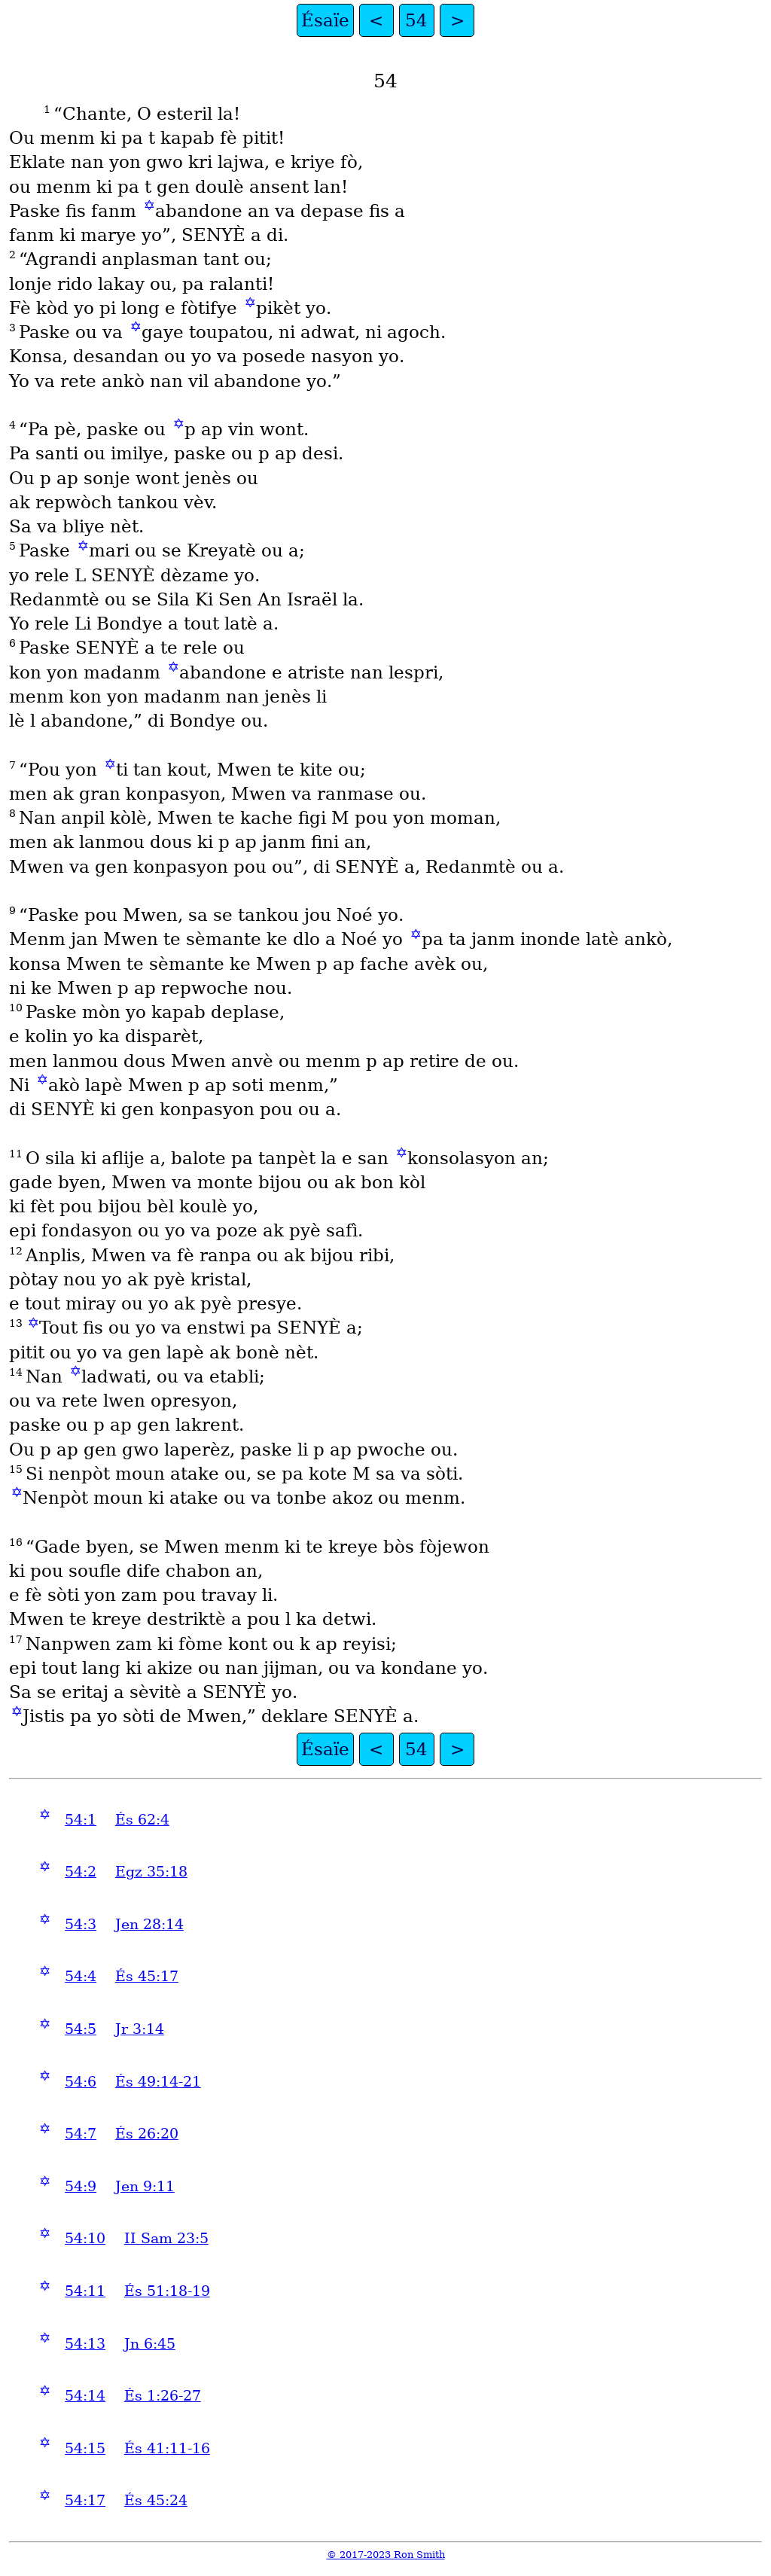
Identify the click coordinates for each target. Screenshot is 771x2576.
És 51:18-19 (167, 2291)
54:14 (85, 2396)
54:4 (80, 1976)
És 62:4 (142, 1820)
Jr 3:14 (139, 2029)
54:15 (85, 2448)
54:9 (80, 2186)
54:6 (80, 2082)
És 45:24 (155, 2500)
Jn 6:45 (149, 2344)
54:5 (80, 2029)
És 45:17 (146, 1976)
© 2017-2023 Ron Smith (386, 2554)
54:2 (80, 1871)
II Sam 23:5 (166, 2238)
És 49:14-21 (158, 2082)
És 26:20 (146, 2134)
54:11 (85, 2291)
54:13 (85, 2344)
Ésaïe (325, 20)
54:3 (80, 1924)
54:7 (80, 2134)
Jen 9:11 (145, 2186)
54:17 (85, 2500)
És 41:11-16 (167, 2448)
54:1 (80, 1820)
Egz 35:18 (151, 1871)
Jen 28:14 (149, 1924)
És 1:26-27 (162, 2396)
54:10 (85, 2238)
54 (416, 20)
